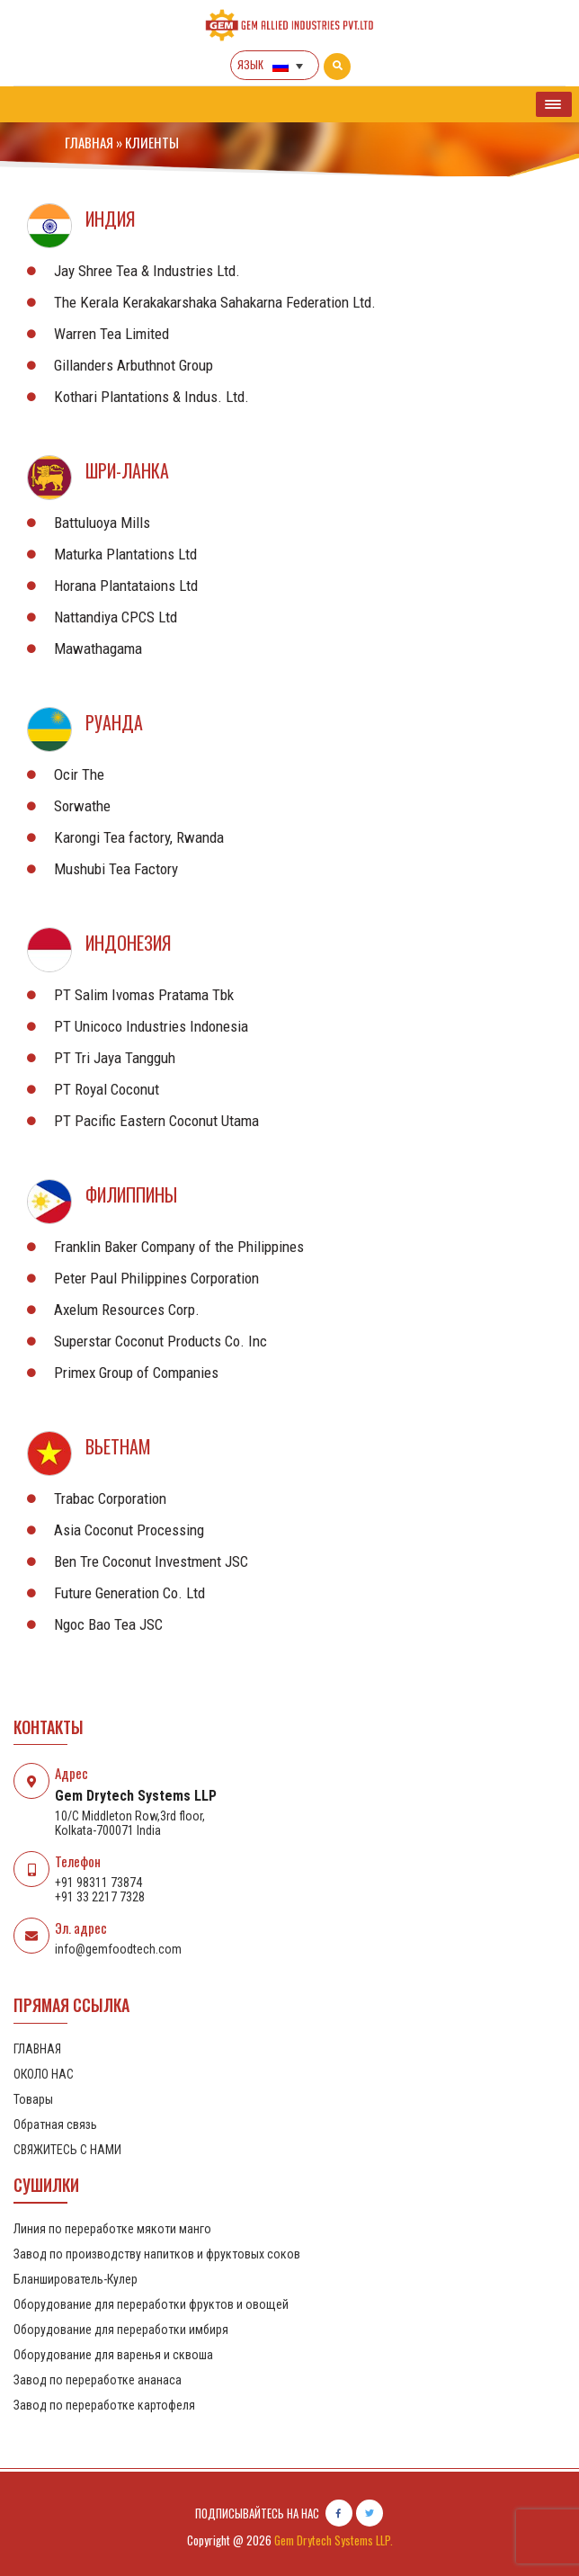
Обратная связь (55, 2124)
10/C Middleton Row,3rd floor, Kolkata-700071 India (130, 1823)
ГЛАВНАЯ (89, 142)
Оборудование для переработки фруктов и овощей (151, 2304)
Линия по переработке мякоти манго (112, 2229)
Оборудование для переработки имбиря (120, 2329)
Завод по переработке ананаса (97, 2380)
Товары (33, 2099)
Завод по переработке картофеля (104, 2405)
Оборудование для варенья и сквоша (113, 2355)
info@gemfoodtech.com (118, 1949)
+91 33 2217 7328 (100, 1897)
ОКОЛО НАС (43, 2074)
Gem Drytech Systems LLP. (333, 2540)
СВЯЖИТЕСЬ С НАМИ (67, 2149)
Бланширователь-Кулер (75, 2279)
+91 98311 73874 (98, 1882)
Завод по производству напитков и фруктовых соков (156, 2254)
